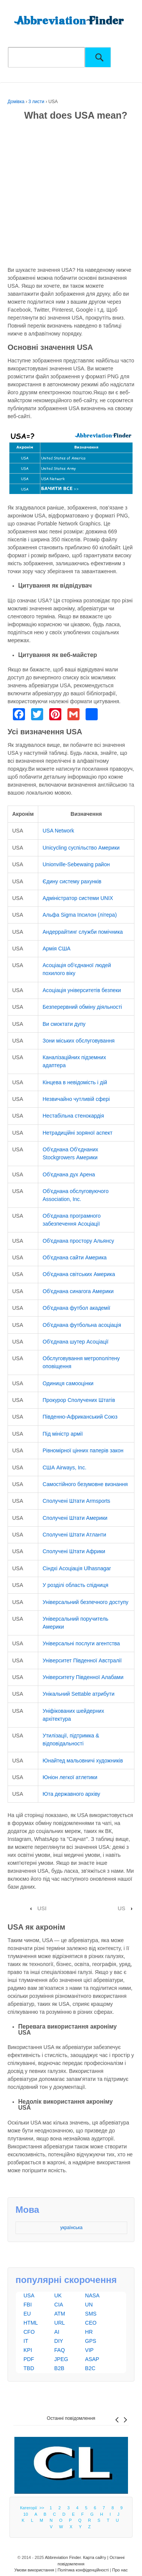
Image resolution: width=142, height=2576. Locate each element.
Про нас (120, 2570)
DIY (58, 2341)
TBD (28, 2368)
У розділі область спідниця (76, 1585)
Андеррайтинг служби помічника (83, 932)
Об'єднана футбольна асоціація (82, 1325)
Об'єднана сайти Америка (75, 1257)
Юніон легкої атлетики (70, 1777)
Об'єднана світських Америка (79, 1274)
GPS (91, 2341)
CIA (58, 2305)
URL (59, 2323)
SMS (91, 2314)
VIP (89, 2350)
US (121, 1908)
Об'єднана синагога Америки (78, 1291)
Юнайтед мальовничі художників (83, 1761)
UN (89, 2305)
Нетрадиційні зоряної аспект (78, 1133)
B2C (90, 2368)
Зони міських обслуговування (79, 1041)
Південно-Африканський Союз (80, 1417)
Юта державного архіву (71, 1794)
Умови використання (34, 2570)
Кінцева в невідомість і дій (75, 1082)
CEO (91, 2323)
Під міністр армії (63, 1434)
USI (42, 1908)
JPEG (61, 2359)
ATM (59, 2314)
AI (56, 2332)
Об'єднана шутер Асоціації (76, 1342)
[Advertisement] (71, 195)
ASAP (92, 2359)
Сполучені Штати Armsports (77, 1501)
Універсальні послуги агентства (81, 1643)
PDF (28, 2359)
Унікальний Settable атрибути (79, 1694)
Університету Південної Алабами (83, 1677)
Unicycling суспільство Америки (81, 848)
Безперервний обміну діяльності (82, 1007)
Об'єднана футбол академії (77, 1308)
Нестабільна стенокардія (73, 1116)
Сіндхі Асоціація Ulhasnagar (77, 1568)
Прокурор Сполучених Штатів (79, 1400)
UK (57, 2295)
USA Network (58, 831)
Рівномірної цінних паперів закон (83, 1450)
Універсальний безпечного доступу (86, 1602)
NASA (92, 2295)
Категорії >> (33, 2507)
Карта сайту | (96, 2557)
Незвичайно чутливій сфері (76, 1099)
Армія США (57, 948)
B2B (59, 2368)
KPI (27, 2350)
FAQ (59, 2350)
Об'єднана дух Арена (69, 1174)
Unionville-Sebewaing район (76, 864)
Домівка (16, 101)
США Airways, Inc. (65, 1467)
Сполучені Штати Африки (74, 1551)
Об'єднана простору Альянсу (78, 1241)
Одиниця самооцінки (68, 1383)
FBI (27, 2305)
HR (89, 2332)
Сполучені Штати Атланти (74, 1535)
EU (27, 2314)
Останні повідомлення (71, 2418)
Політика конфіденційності (83, 2570)
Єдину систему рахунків (72, 881)
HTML (30, 2323)
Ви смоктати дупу (64, 1024)
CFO (29, 2332)
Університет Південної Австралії (82, 1660)
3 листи (36, 101)
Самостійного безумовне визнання (85, 1484)
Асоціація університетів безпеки (82, 990)
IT (25, 2341)
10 (25, 2514)
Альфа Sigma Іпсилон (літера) (80, 915)
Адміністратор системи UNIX (78, 898)
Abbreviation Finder (63, 2557)
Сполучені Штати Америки (75, 1518)
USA (28, 2295)
